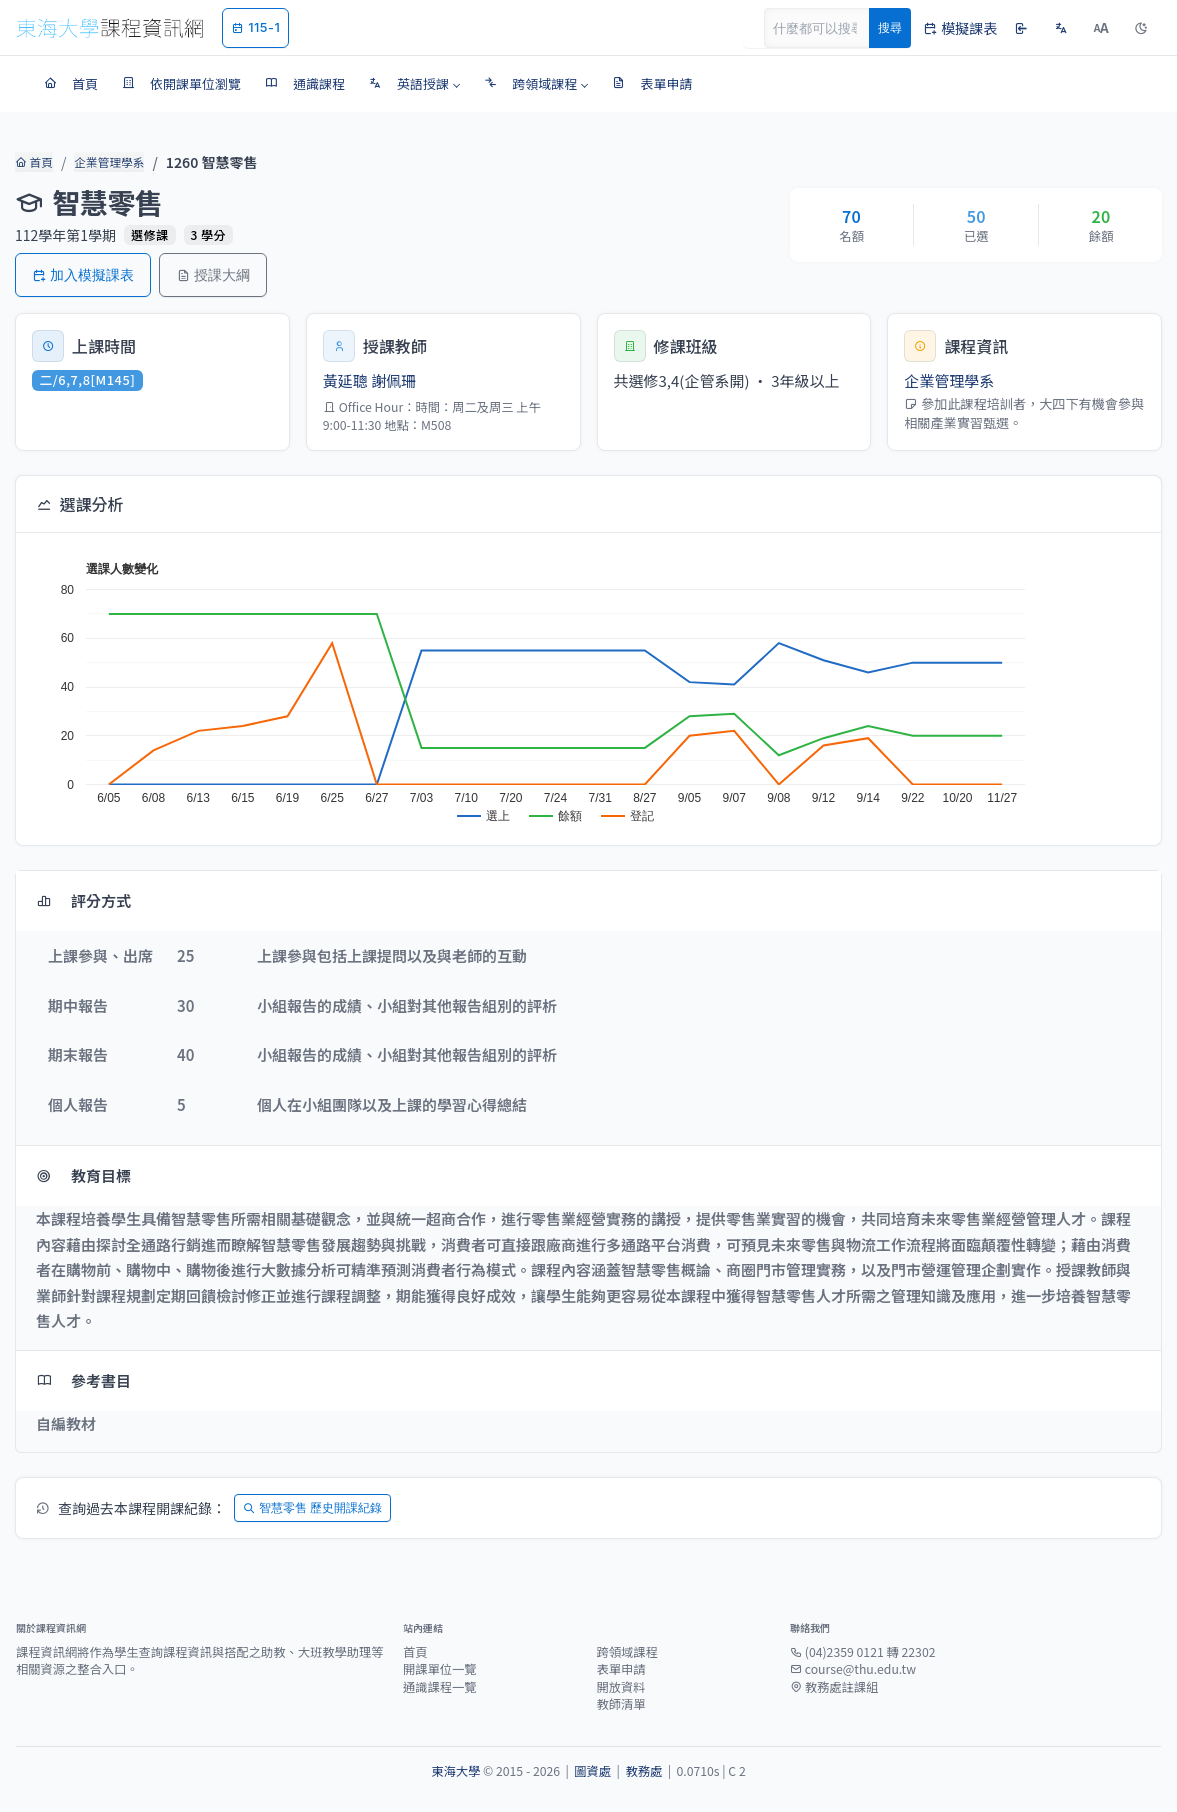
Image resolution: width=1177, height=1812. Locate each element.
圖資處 (592, 1771)
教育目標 (83, 1175)
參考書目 (83, 1380)
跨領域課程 (627, 1652)
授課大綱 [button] (213, 274)
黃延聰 (345, 380)
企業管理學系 (105, 162)
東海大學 (455, 1771)
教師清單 (621, 1704)
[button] (414, 84)
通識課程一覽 (440, 1687)
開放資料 (621, 1687)
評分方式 (83, 900)
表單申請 (621, 1669)
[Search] (828, 28)
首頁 (32, 162)
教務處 (643, 1771)
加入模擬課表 (83, 274)
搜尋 (890, 27)
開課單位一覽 (440, 1669)
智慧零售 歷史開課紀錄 (312, 1507)
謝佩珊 (393, 380)
